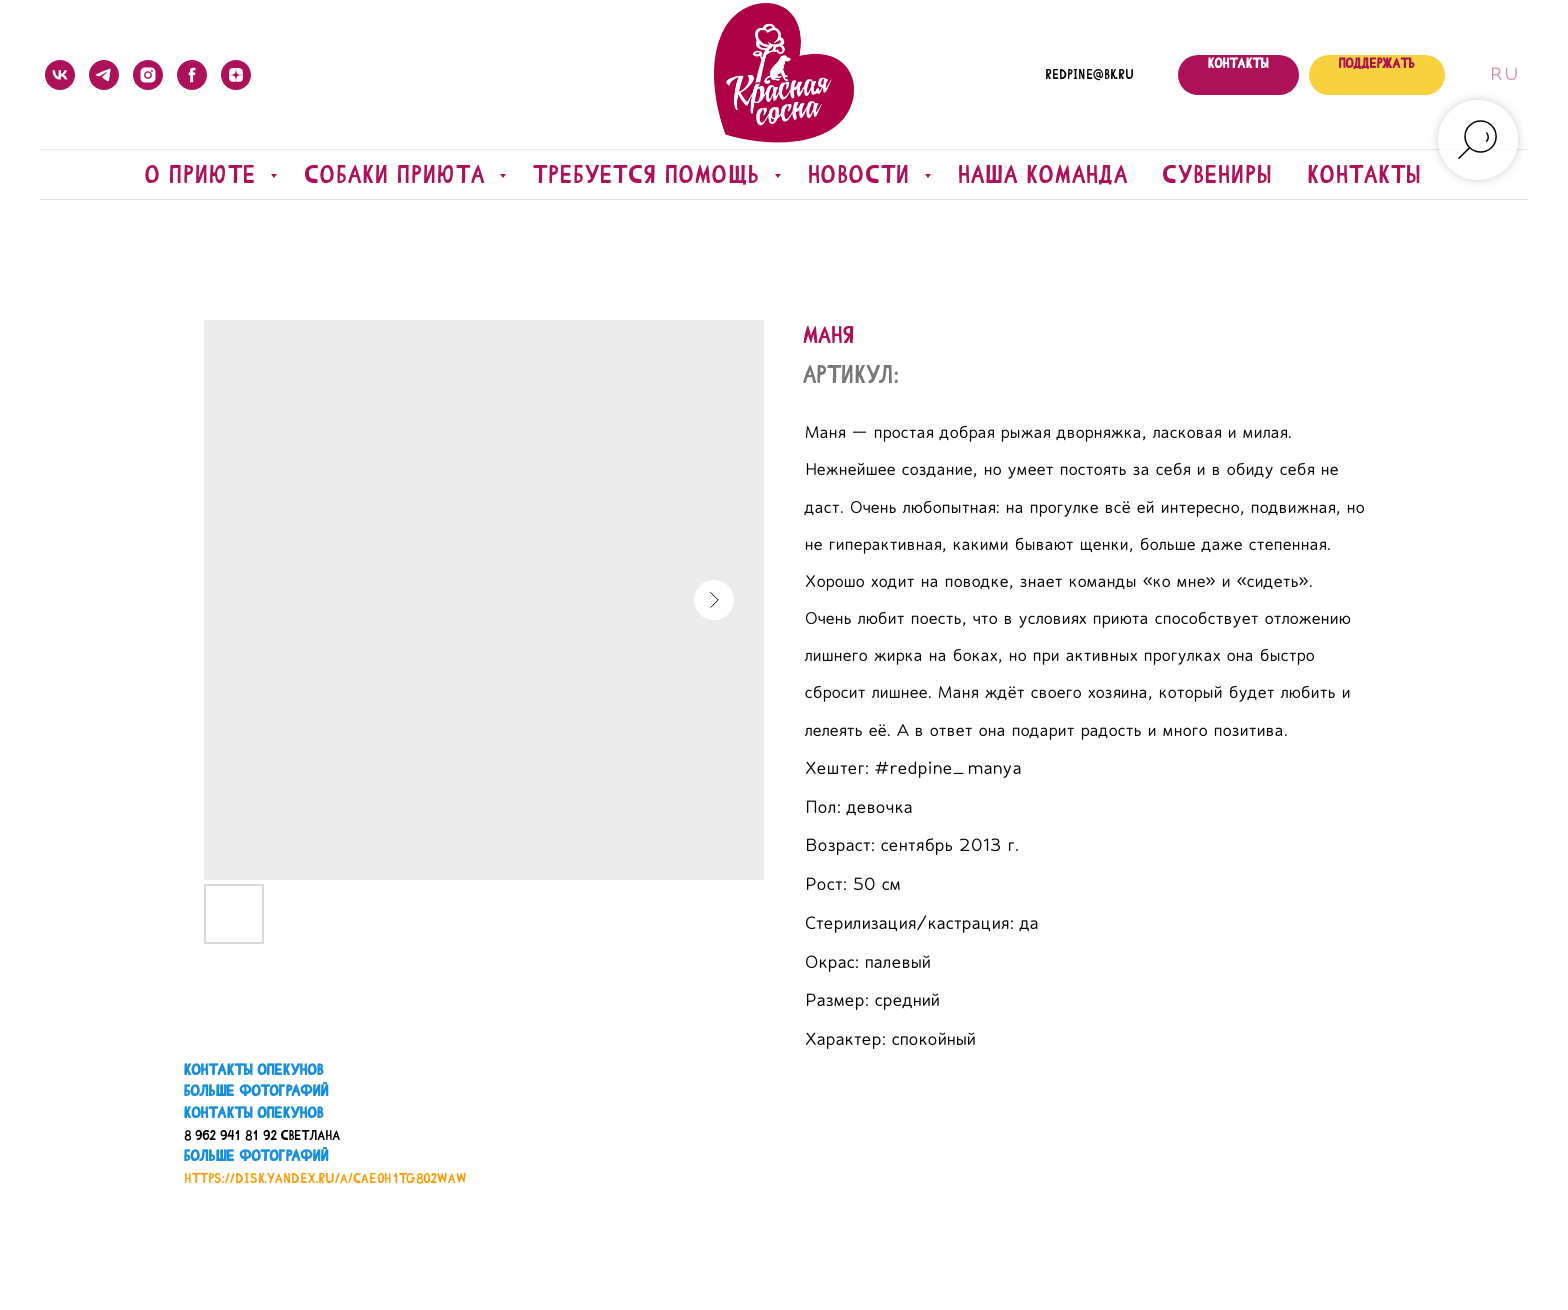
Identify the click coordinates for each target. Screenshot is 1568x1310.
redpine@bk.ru (1089, 75)
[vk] (60, 75)
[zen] (236, 75)
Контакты (1365, 175)
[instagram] (148, 75)
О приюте (205, 175)
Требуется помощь (651, 175)
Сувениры (1218, 175)
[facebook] (192, 75)
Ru (1503, 75)
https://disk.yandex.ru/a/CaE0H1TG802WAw (325, 1178)
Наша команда (1044, 175)
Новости (864, 175)
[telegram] (104, 75)
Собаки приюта (399, 175)
